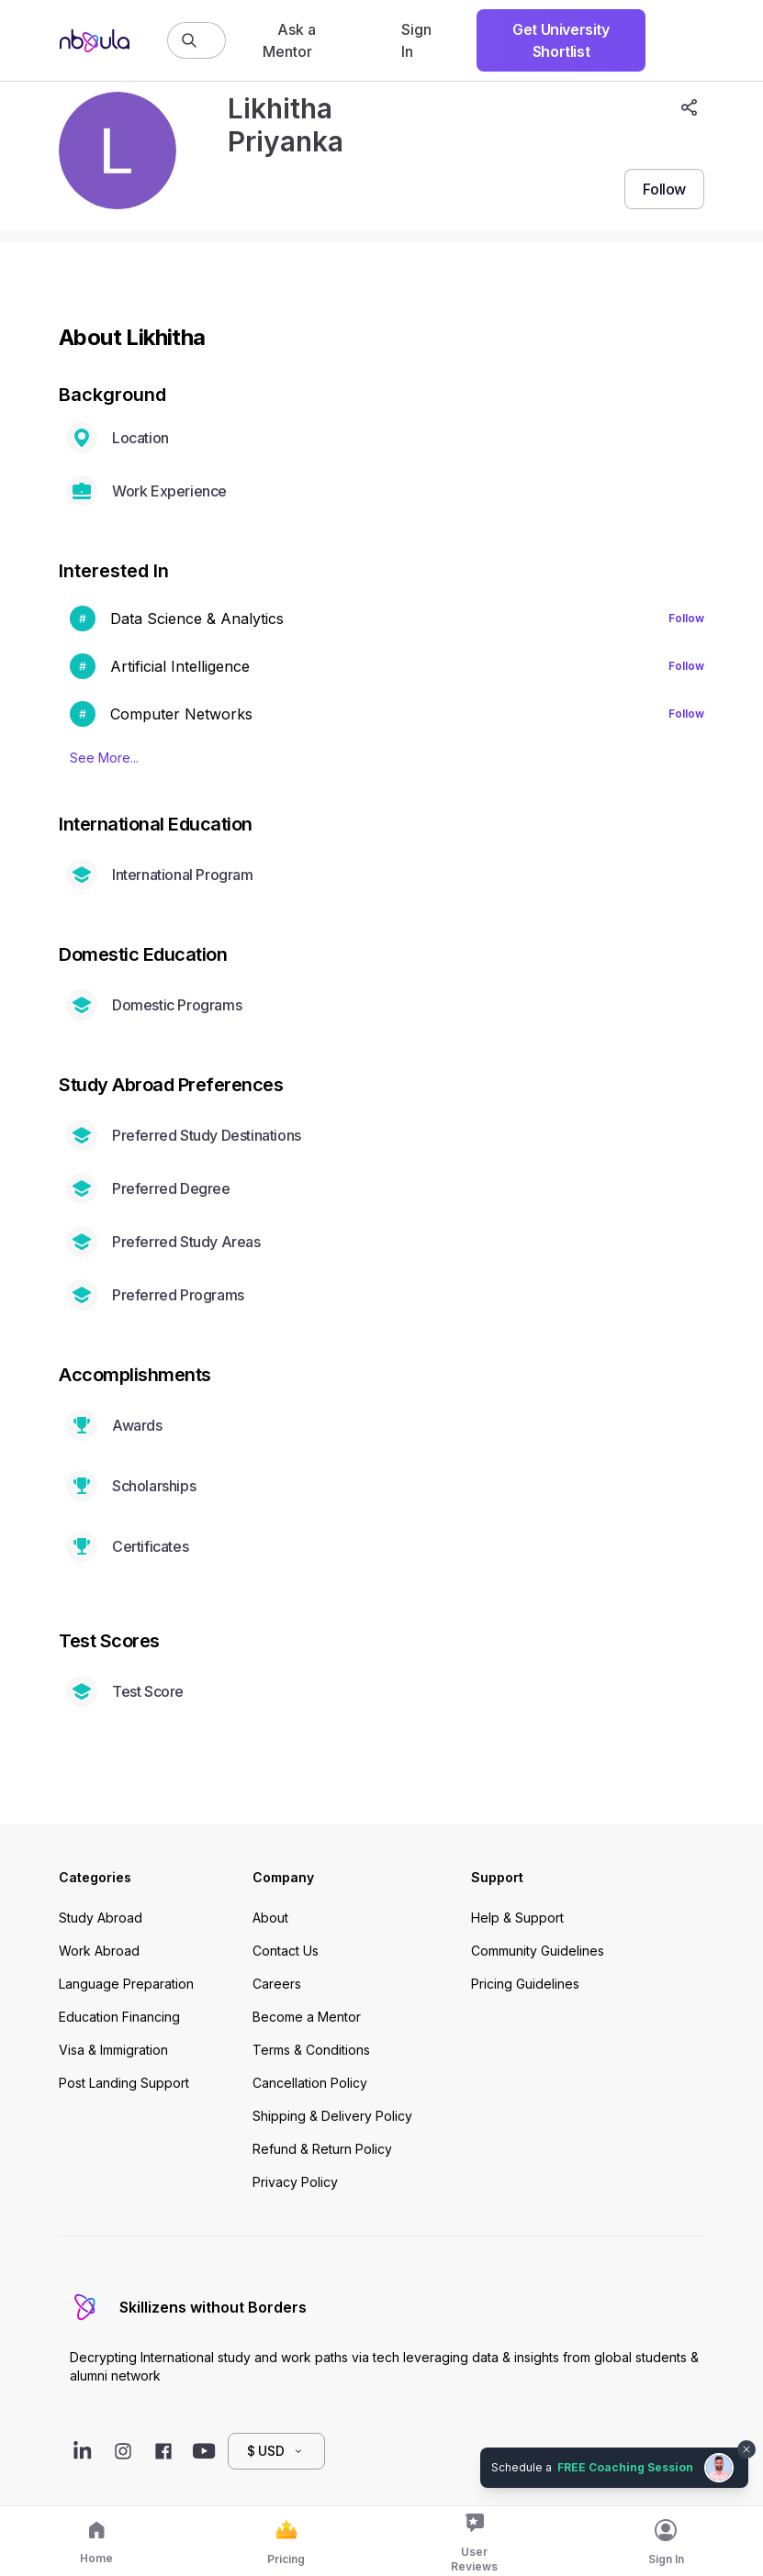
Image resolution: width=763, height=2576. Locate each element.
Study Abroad (100, 1917)
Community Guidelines (537, 1950)
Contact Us (285, 1950)
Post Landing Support (124, 2083)
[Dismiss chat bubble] (746, 2449)
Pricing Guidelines (525, 1983)
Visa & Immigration (113, 2049)
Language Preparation (126, 1983)
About (270, 1917)
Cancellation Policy (309, 2083)
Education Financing (119, 2016)
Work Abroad (99, 1950)
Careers (276, 1983)
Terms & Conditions (311, 2049)
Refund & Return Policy (322, 2149)
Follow (686, 618)
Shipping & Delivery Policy (332, 2116)
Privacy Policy (295, 2182)
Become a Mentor (306, 2016)
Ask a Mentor (289, 40)
